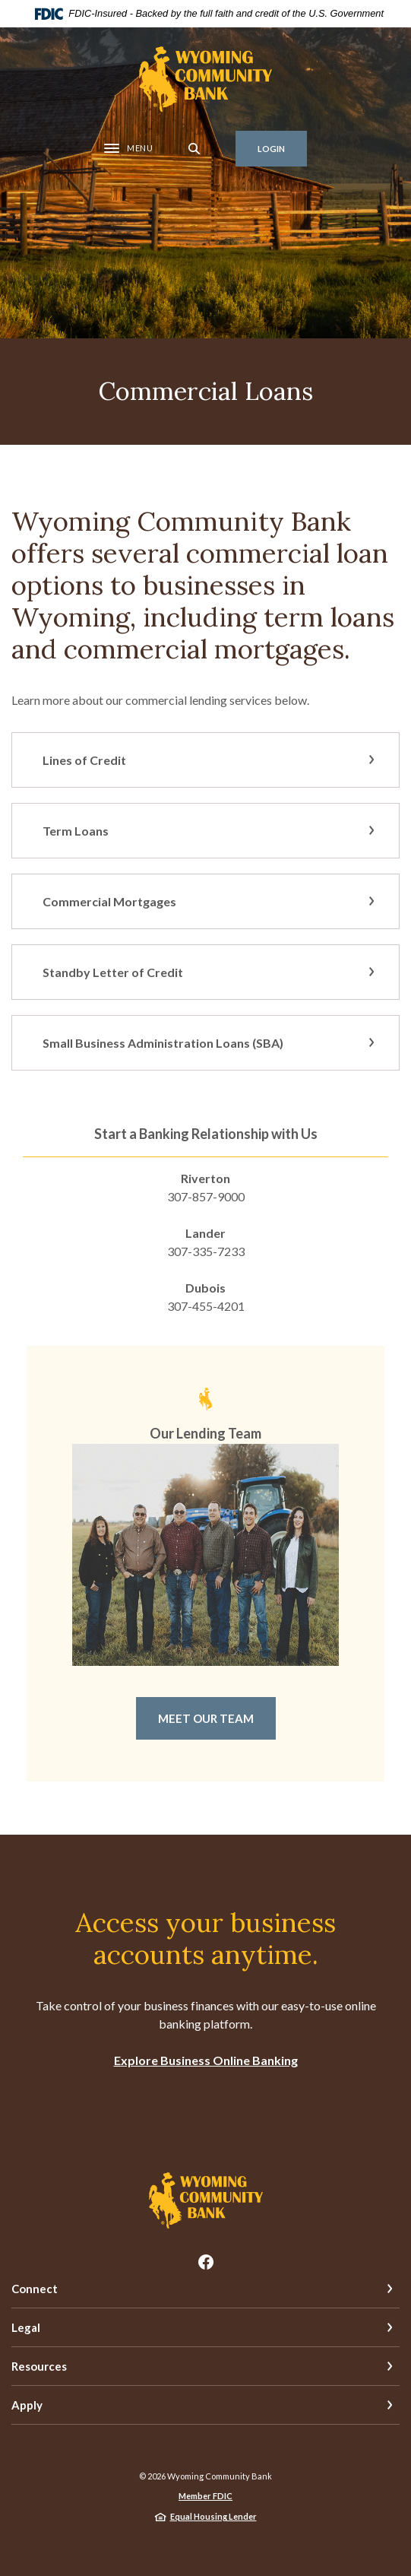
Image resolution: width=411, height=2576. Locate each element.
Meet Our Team (206, 1718)
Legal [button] (25, 2327)
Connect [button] (34, 2288)
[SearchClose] (194, 148)
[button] (205, 760)
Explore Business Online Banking (206, 2060)
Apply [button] (27, 2405)
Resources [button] (39, 2366)
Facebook (205, 2262)
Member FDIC (205, 2496)
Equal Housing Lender (213, 2516)
